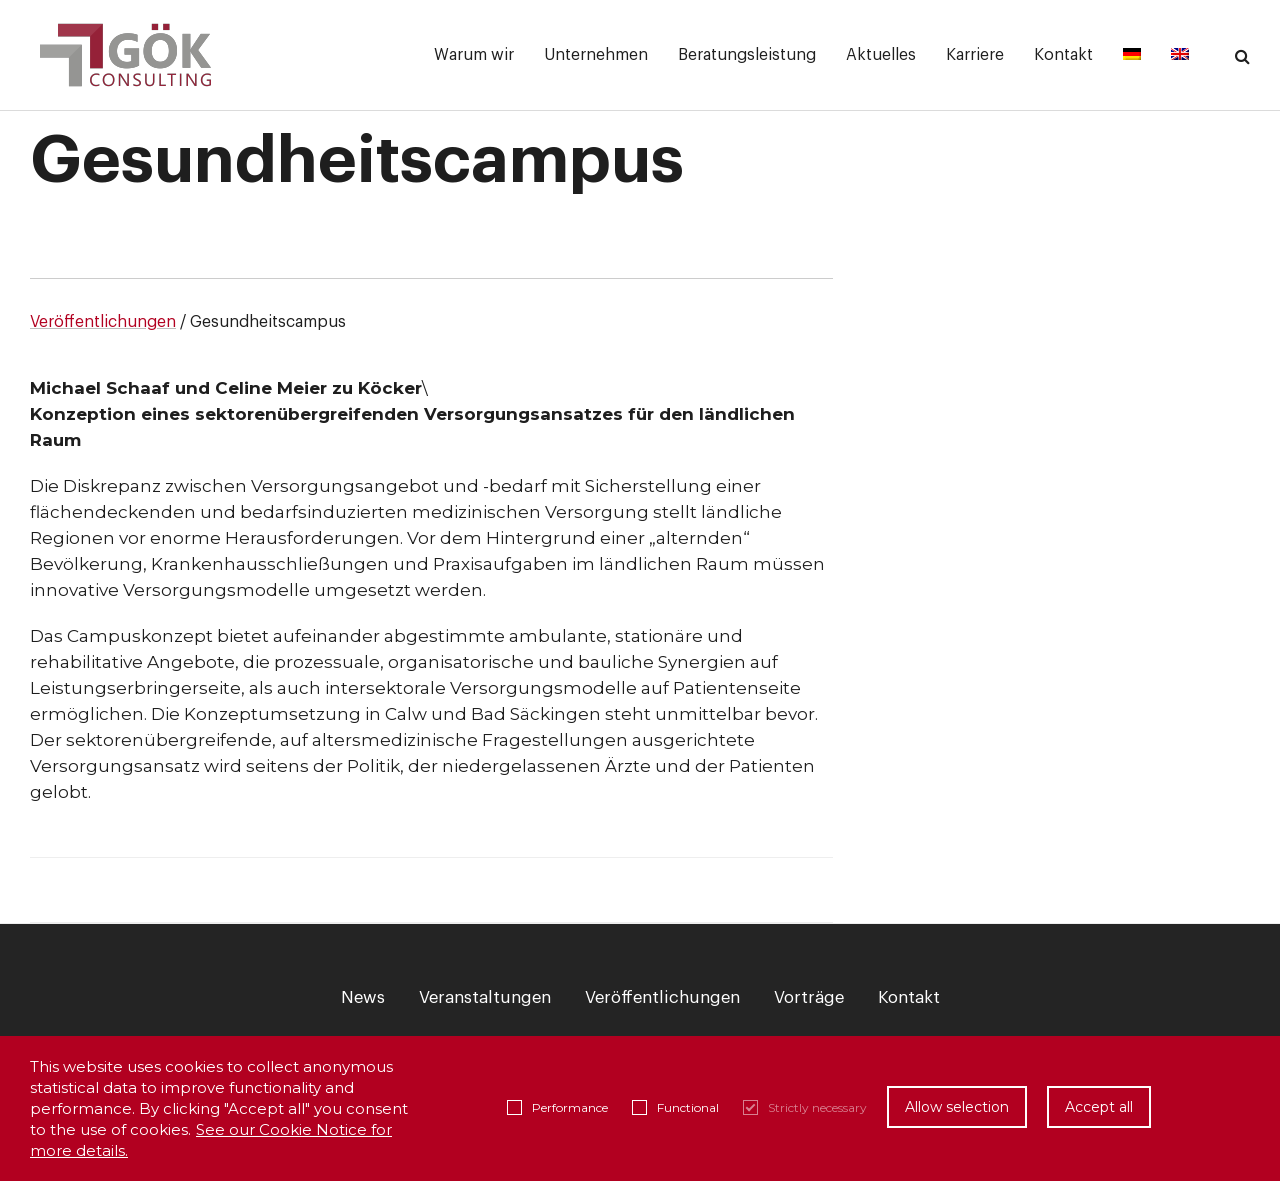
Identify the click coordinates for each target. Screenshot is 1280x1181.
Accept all (1099, 1107)
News (363, 997)
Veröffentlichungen (103, 322)
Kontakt (909, 997)
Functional (675, 1107)
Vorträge (809, 997)
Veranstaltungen (485, 997)
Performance (557, 1107)
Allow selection (957, 1107)
